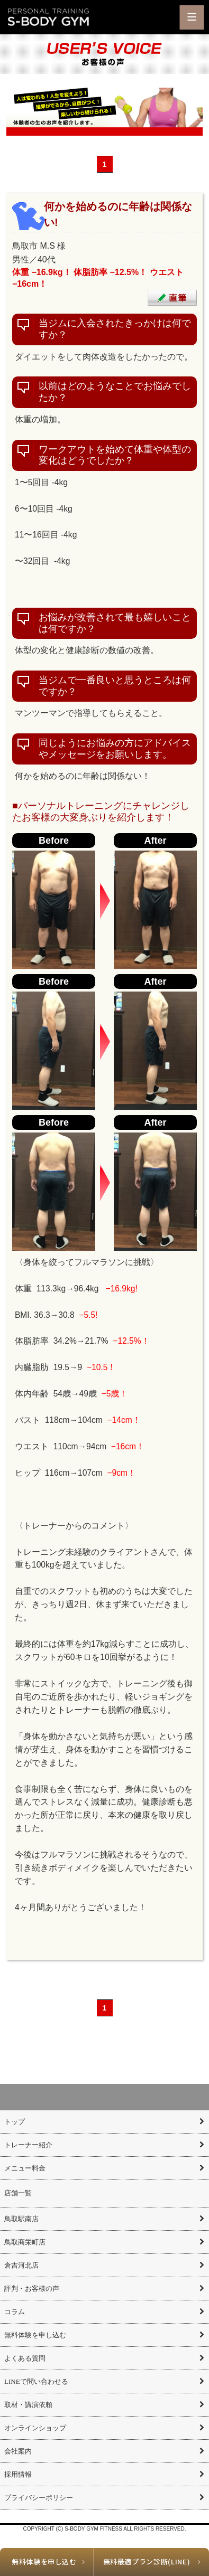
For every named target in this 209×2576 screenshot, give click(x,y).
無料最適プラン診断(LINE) (146, 2561)
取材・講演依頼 (28, 2404)
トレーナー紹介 (28, 2144)
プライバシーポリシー (38, 2497)
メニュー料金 (25, 2168)
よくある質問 (25, 2358)
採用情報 (18, 2474)
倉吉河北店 (21, 2265)
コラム (14, 2311)
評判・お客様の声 (31, 2288)
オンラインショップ (35, 2427)
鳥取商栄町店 (25, 2242)
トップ (14, 2121)
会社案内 (18, 2451)
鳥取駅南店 (21, 2218)
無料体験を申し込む (44, 2561)
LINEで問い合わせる (36, 2381)
